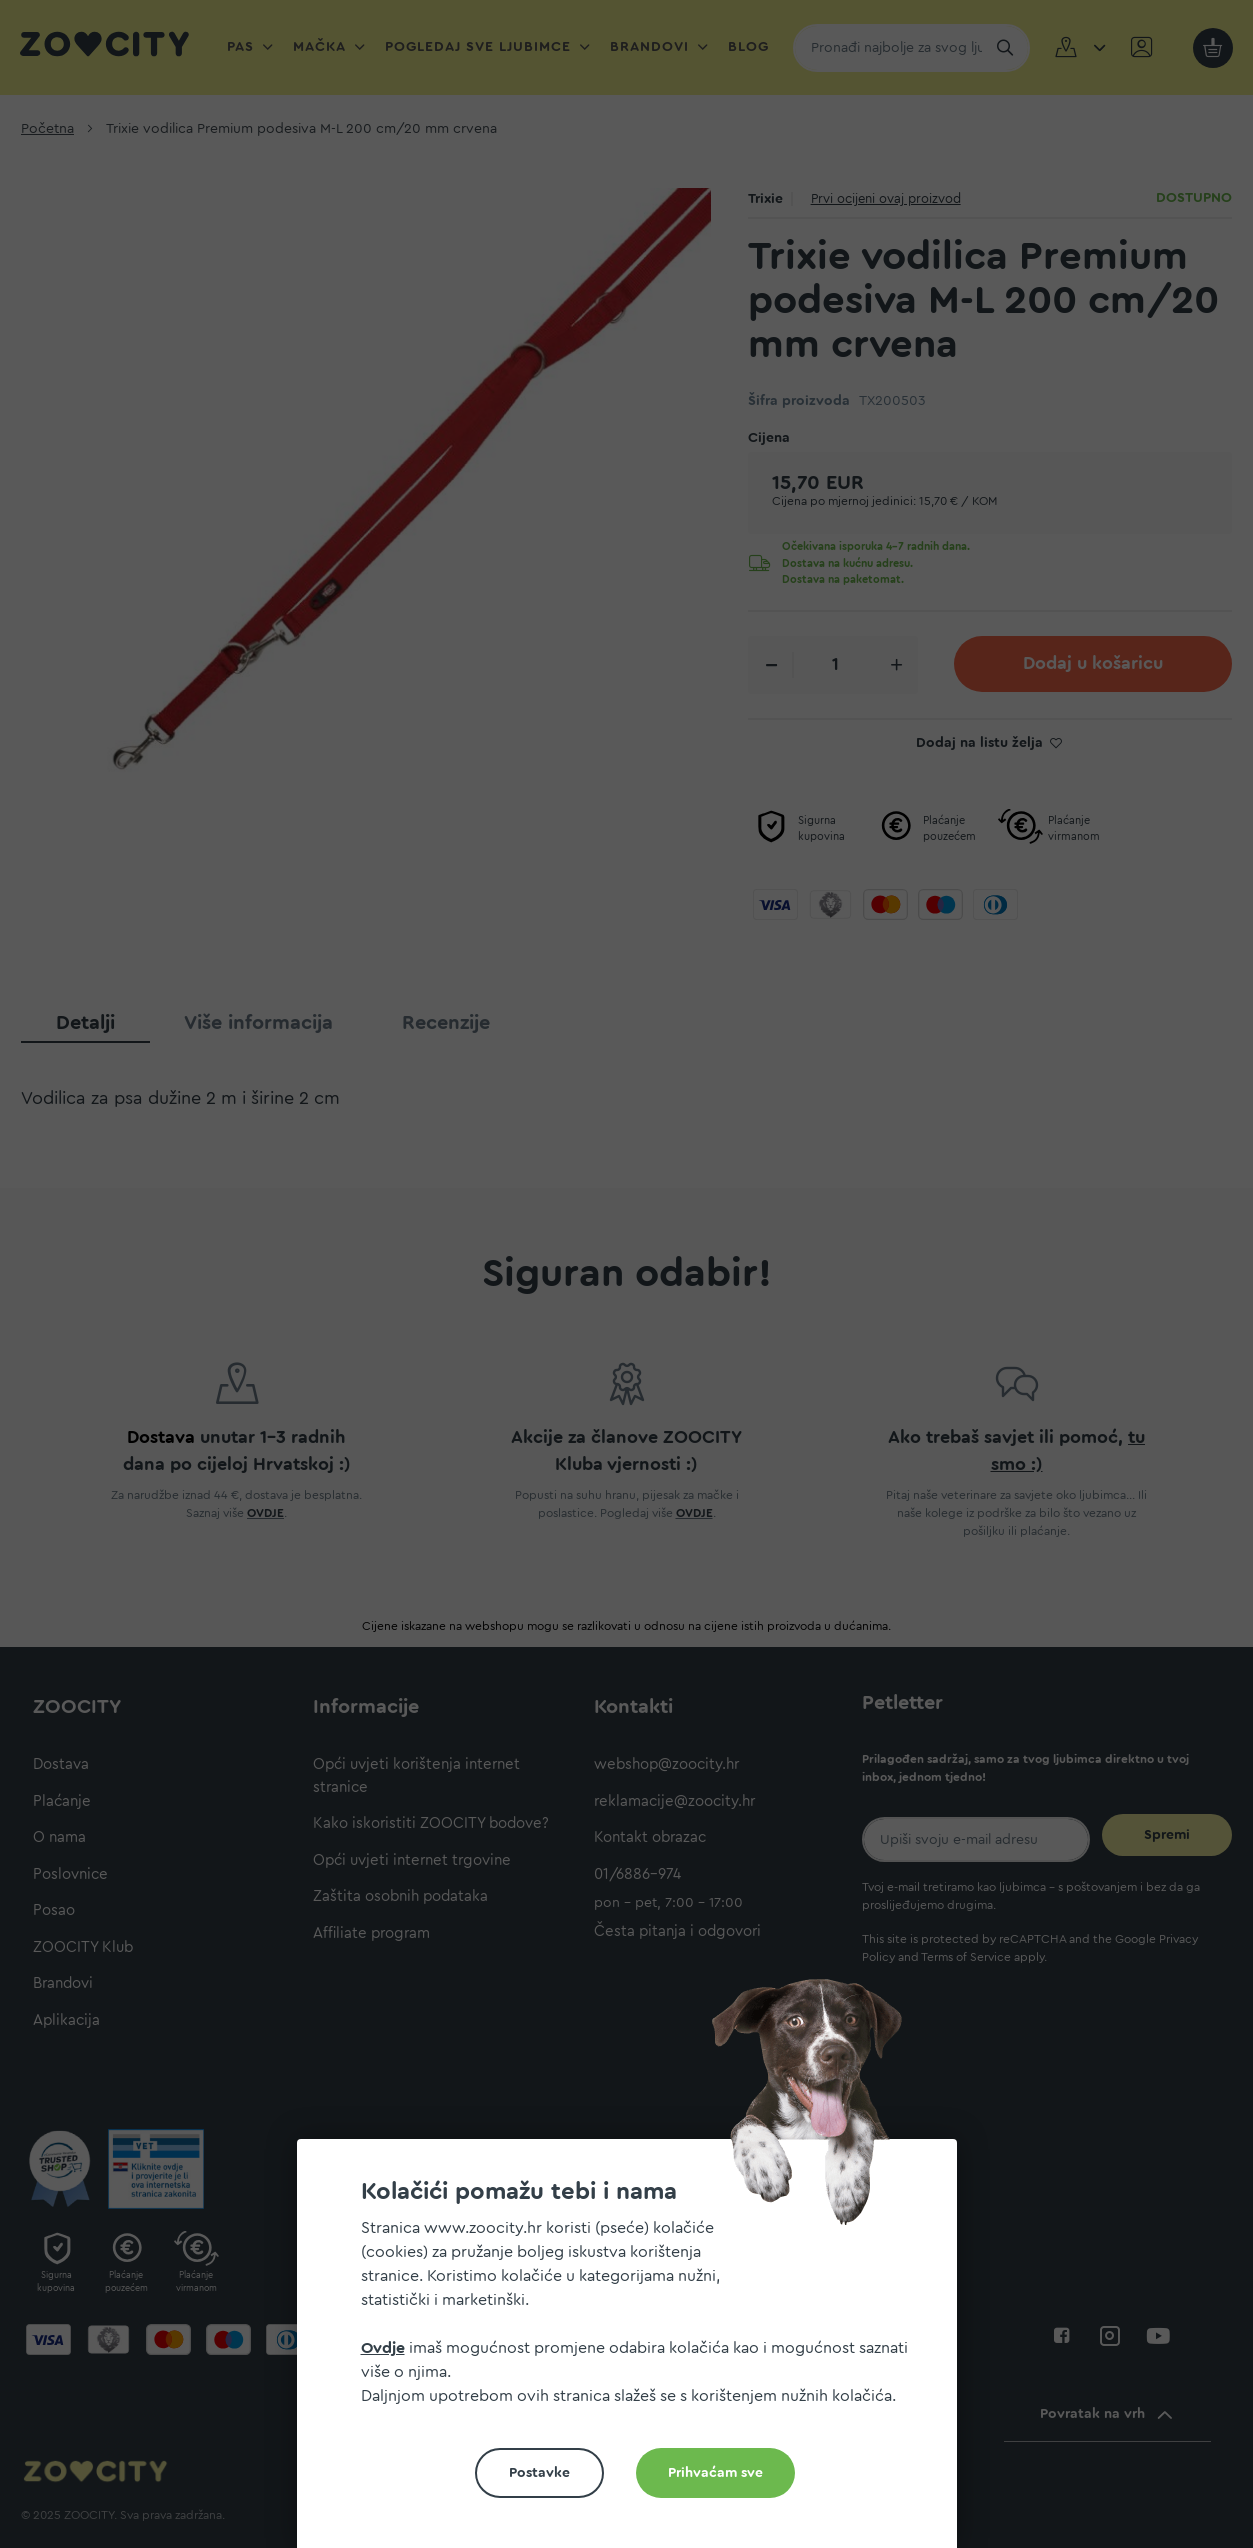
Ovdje (383, 2348)
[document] (635, 2351)
